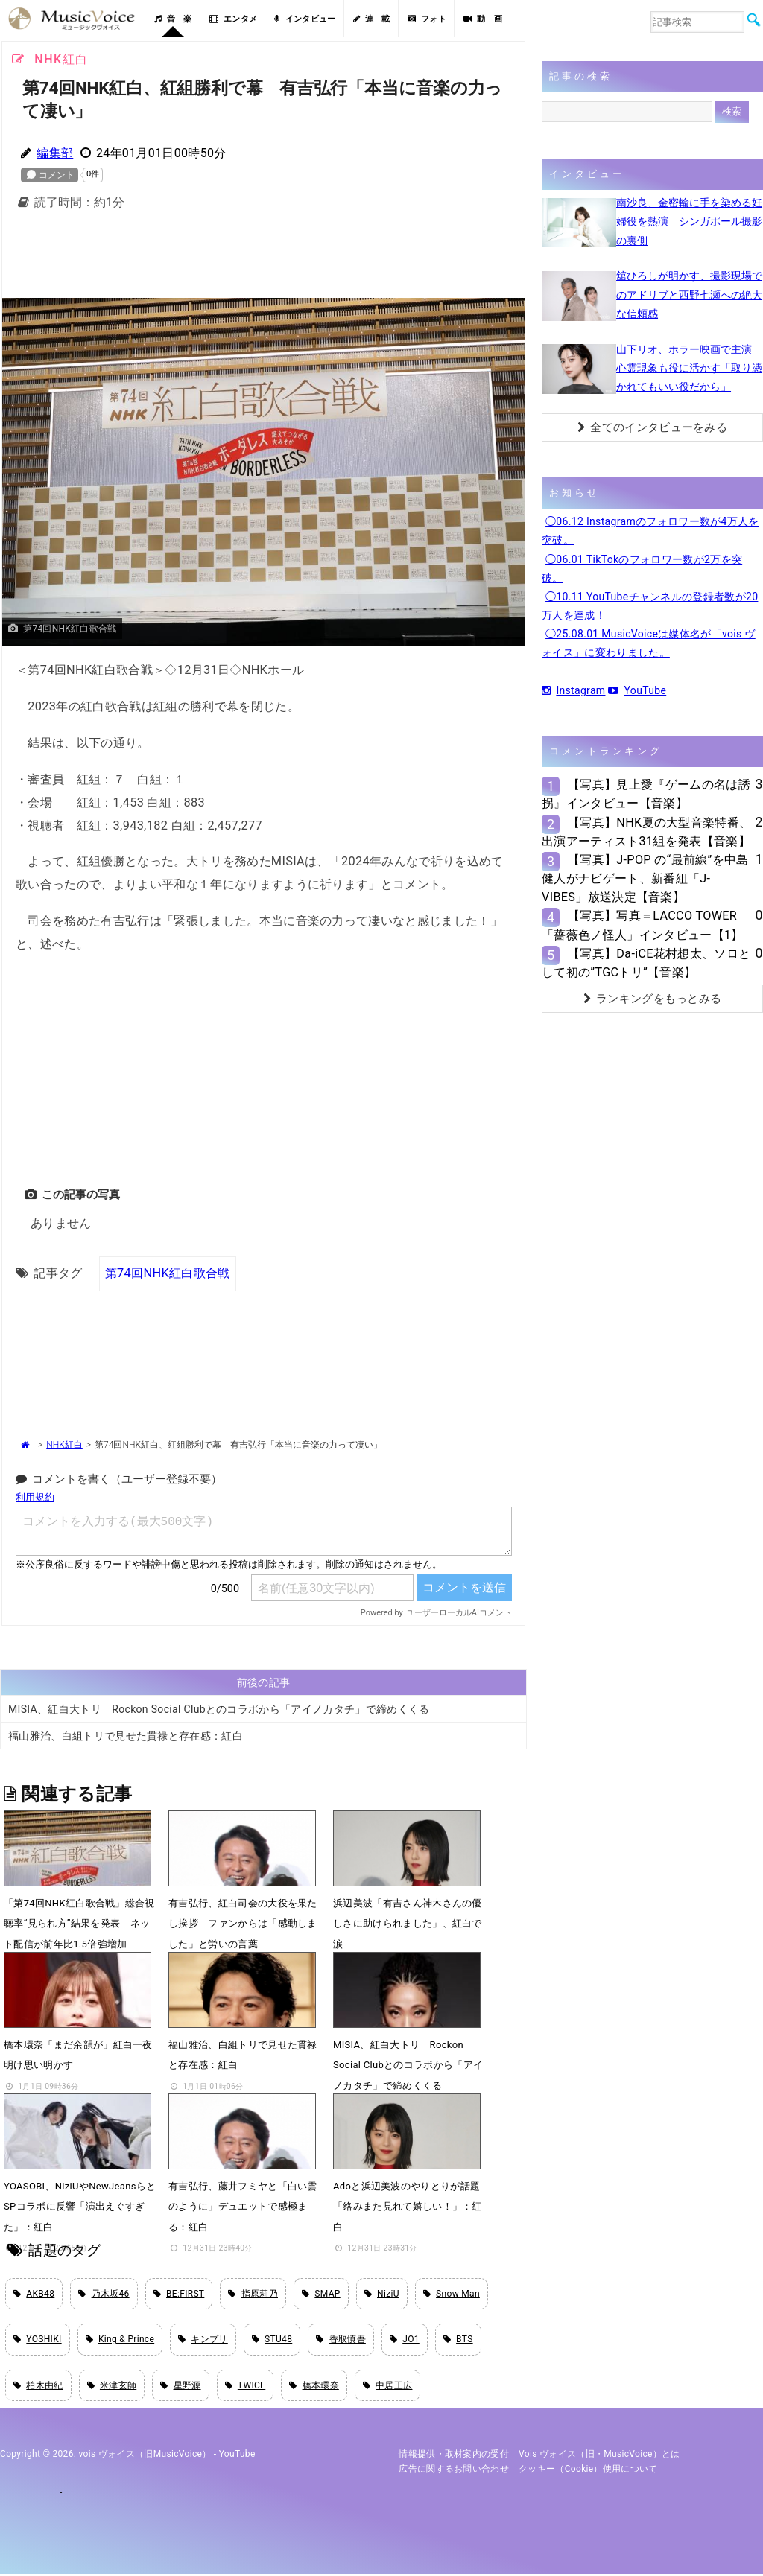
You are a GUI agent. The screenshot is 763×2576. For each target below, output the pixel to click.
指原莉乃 (253, 2294)
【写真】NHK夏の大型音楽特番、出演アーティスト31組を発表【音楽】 (646, 831)
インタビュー (304, 19)
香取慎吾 (341, 2340)
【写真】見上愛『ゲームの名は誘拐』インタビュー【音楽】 (646, 793)
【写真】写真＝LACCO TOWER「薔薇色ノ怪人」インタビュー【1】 (643, 925)
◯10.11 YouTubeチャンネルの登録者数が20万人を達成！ (650, 606)
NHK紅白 (64, 1445)
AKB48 (33, 2294)
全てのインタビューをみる (652, 427)
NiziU (381, 2294)
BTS (458, 2340)
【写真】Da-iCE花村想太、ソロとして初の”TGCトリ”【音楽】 (646, 963)
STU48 (272, 2340)
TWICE (245, 2387)
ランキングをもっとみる (652, 998)
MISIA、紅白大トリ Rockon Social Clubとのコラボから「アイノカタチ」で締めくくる (219, 1709)
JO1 (405, 2340)
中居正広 (388, 2387)
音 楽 (172, 19)
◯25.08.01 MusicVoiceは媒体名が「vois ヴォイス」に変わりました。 (649, 643)
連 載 (371, 19)
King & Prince (120, 2340)
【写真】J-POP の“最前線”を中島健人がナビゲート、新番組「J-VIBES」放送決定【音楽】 (645, 878)
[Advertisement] (263, 258)
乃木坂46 (103, 2294)
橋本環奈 (314, 2387)
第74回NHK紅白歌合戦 (167, 1272)
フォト (427, 19)
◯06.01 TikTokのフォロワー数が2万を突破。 (642, 568)
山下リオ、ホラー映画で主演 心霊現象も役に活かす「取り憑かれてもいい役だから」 (689, 367)
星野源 (180, 2387)
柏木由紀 (38, 2387)
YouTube (637, 690)
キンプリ (203, 2340)
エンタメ (233, 19)
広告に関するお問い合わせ (454, 2471)
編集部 (55, 153)
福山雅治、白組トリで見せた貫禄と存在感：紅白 (125, 1736)
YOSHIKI (37, 2340)
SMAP (321, 2294)
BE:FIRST (179, 2294)
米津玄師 (112, 2387)
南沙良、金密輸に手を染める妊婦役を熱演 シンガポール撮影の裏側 (689, 221)
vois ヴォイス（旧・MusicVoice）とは (599, 2456)
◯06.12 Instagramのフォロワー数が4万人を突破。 (650, 530)
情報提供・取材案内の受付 (454, 2456)
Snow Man (451, 2294)
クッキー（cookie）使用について (588, 2471)
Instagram (573, 690)
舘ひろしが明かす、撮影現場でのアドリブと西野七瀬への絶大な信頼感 (689, 294)
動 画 (482, 19)
